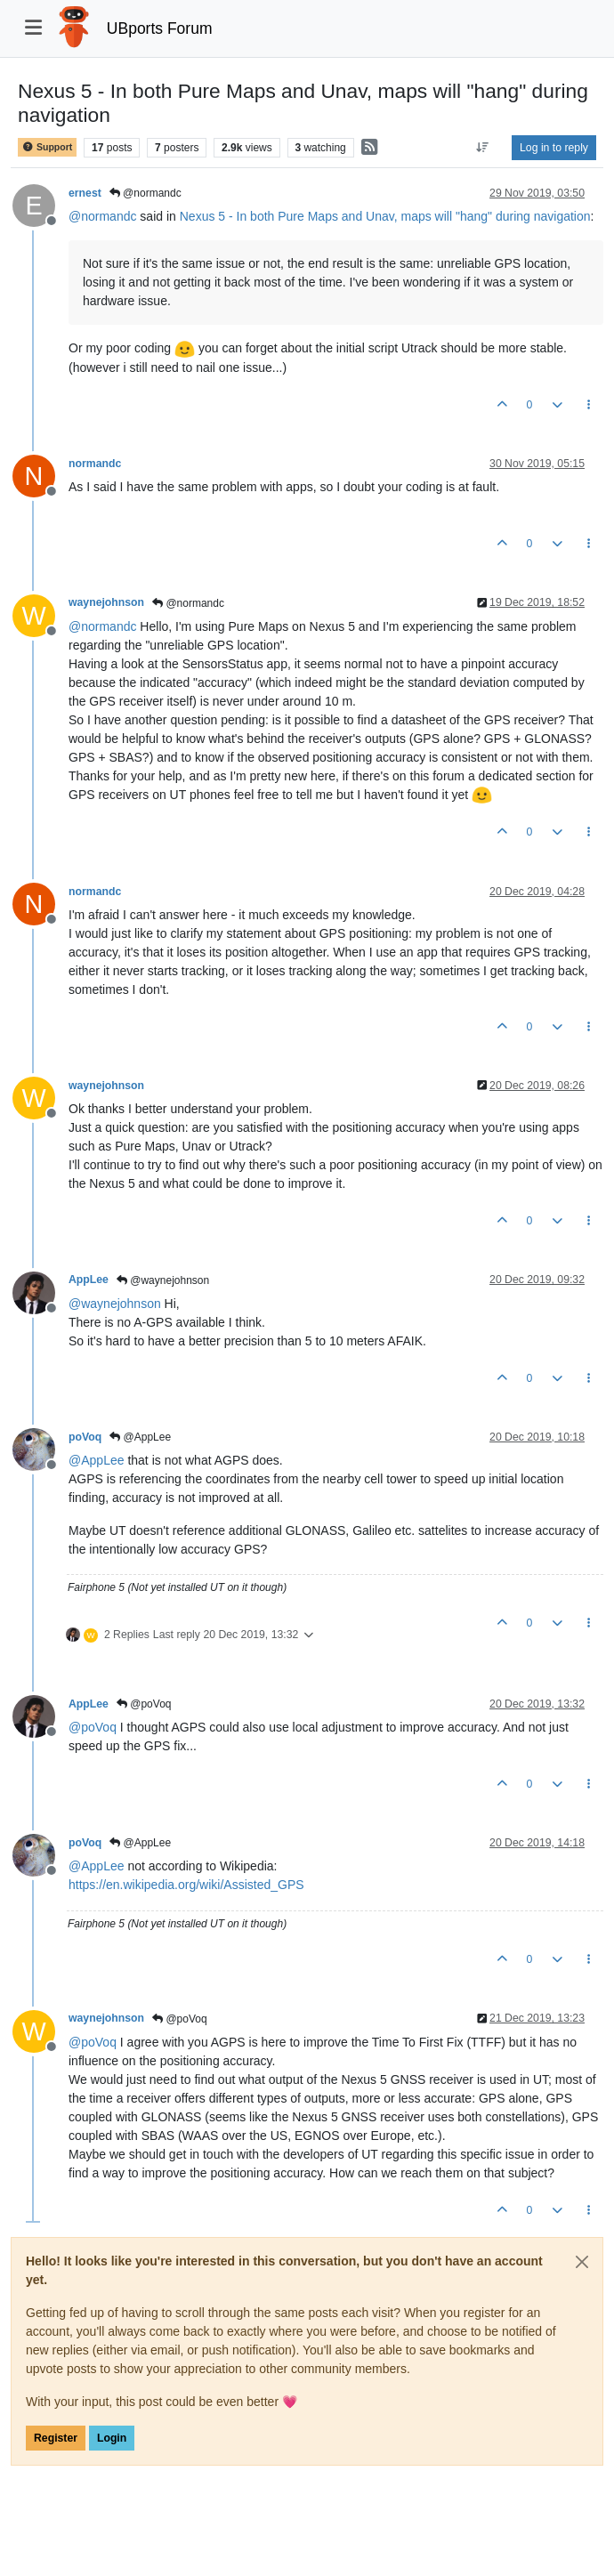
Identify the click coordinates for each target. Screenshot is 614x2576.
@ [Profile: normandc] (102, 216)
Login (111, 2438)
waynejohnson (106, 602)
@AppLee (140, 1437)
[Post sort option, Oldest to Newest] (482, 147)
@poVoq (144, 1704)
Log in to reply (554, 147)
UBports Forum (160, 28)
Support (47, 147)
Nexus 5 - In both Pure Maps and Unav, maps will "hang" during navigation (385, 216)
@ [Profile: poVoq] (93, 1727)
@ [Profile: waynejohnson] (115, 1303)
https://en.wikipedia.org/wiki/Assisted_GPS (186, 1884)
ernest (85, 193)
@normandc (145, 193)
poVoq (85, 1437)
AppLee (89, 1279)
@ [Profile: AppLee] (97, 1460)
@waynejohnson (163, 1280)
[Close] (581, 2262)
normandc (95, 463)
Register (55, 2438)
